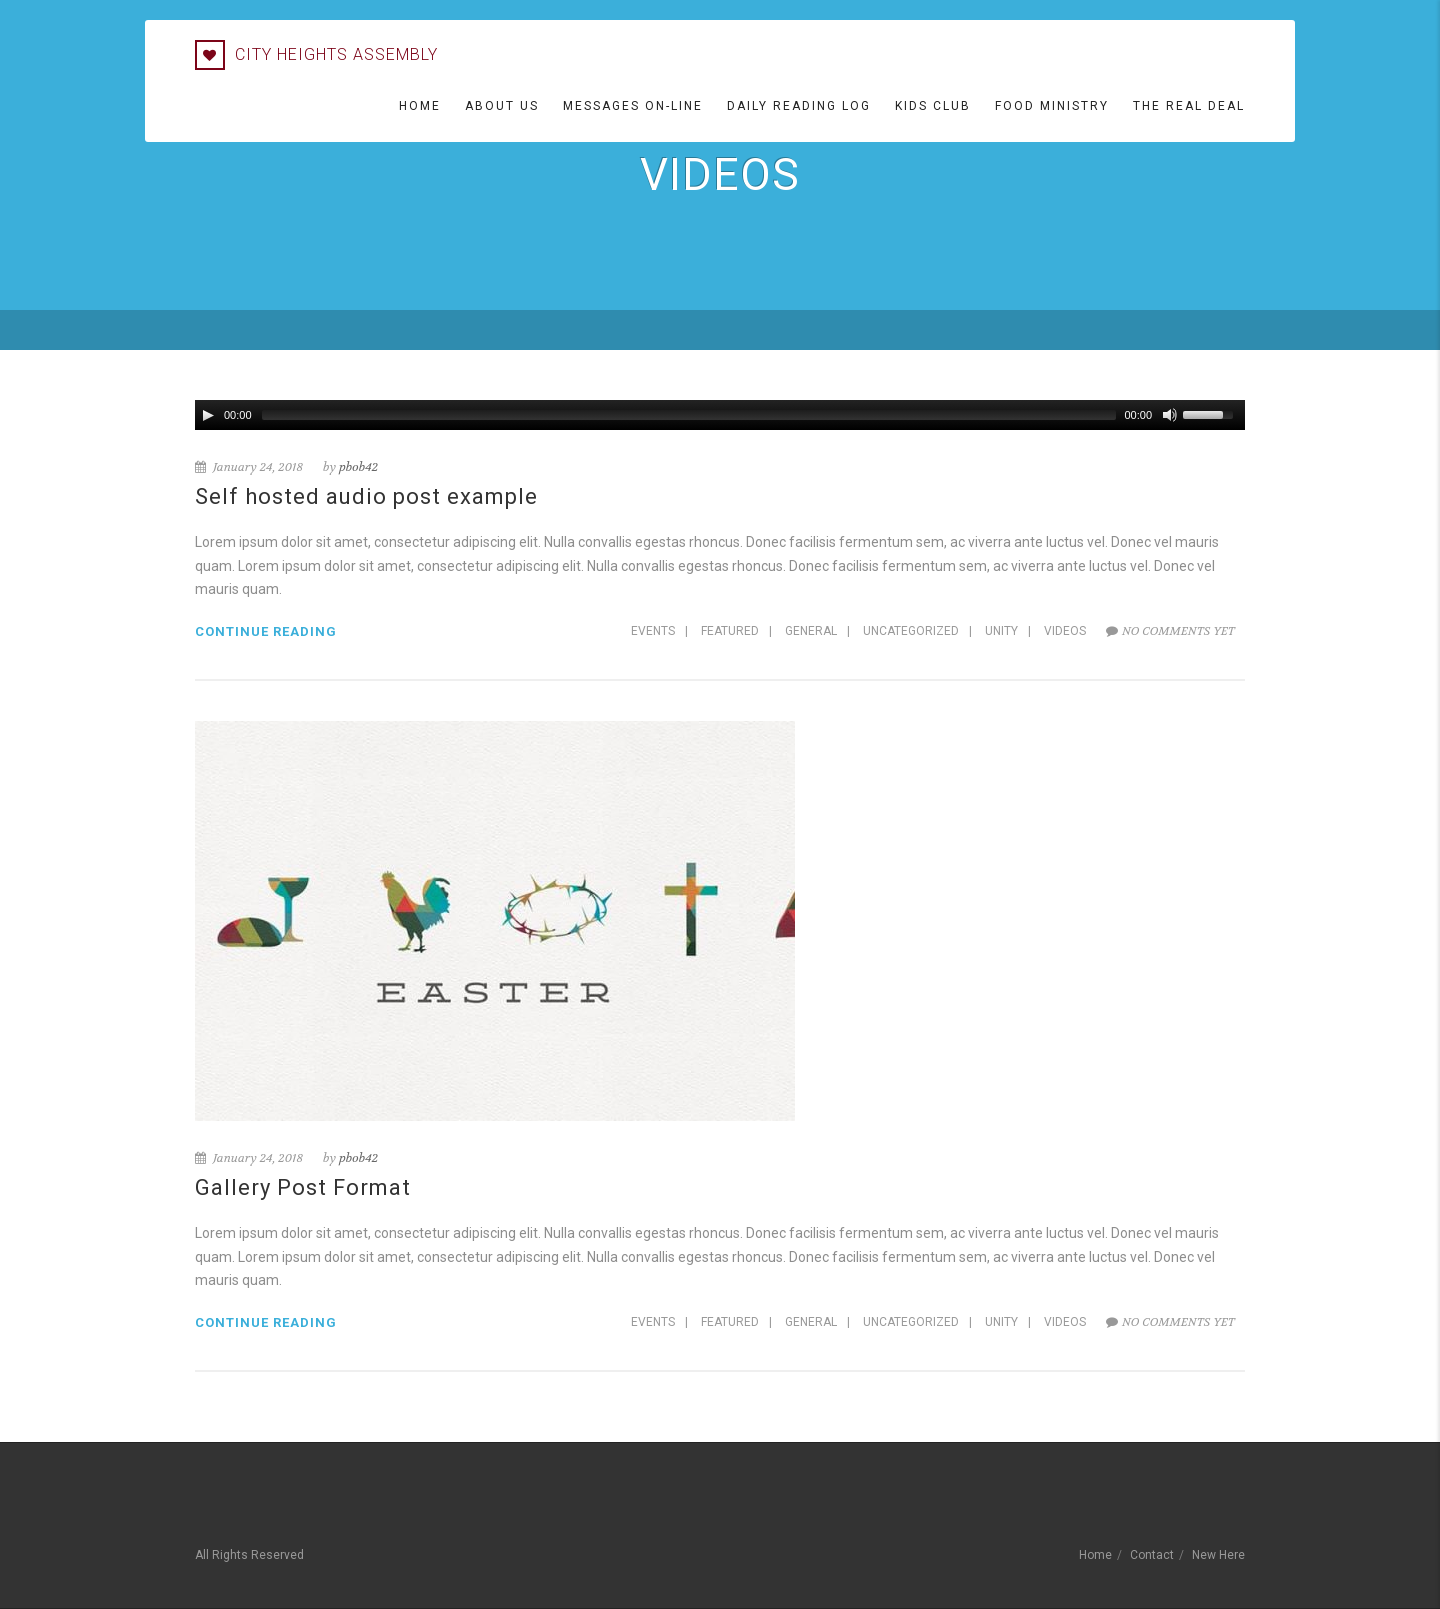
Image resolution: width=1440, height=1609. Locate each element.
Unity (1001, 631)
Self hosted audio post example (366, 496)
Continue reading (266, 631)
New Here (1218, 1555)
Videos (1065, 631)
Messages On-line (633, 106)
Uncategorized (911, 631)
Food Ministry (1052, 106)
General (811, 631)
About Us (502, 106)
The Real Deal (1189, 106)
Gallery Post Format (303, 1187)
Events (653, 631)
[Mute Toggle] (1170, 415)
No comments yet (1170, 631)
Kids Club (933, 106)
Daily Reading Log (799, 106)
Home (420, 106)
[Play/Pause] (208, 415)
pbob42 (358, 467)
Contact (1152, 1555)
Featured (730, 631)
